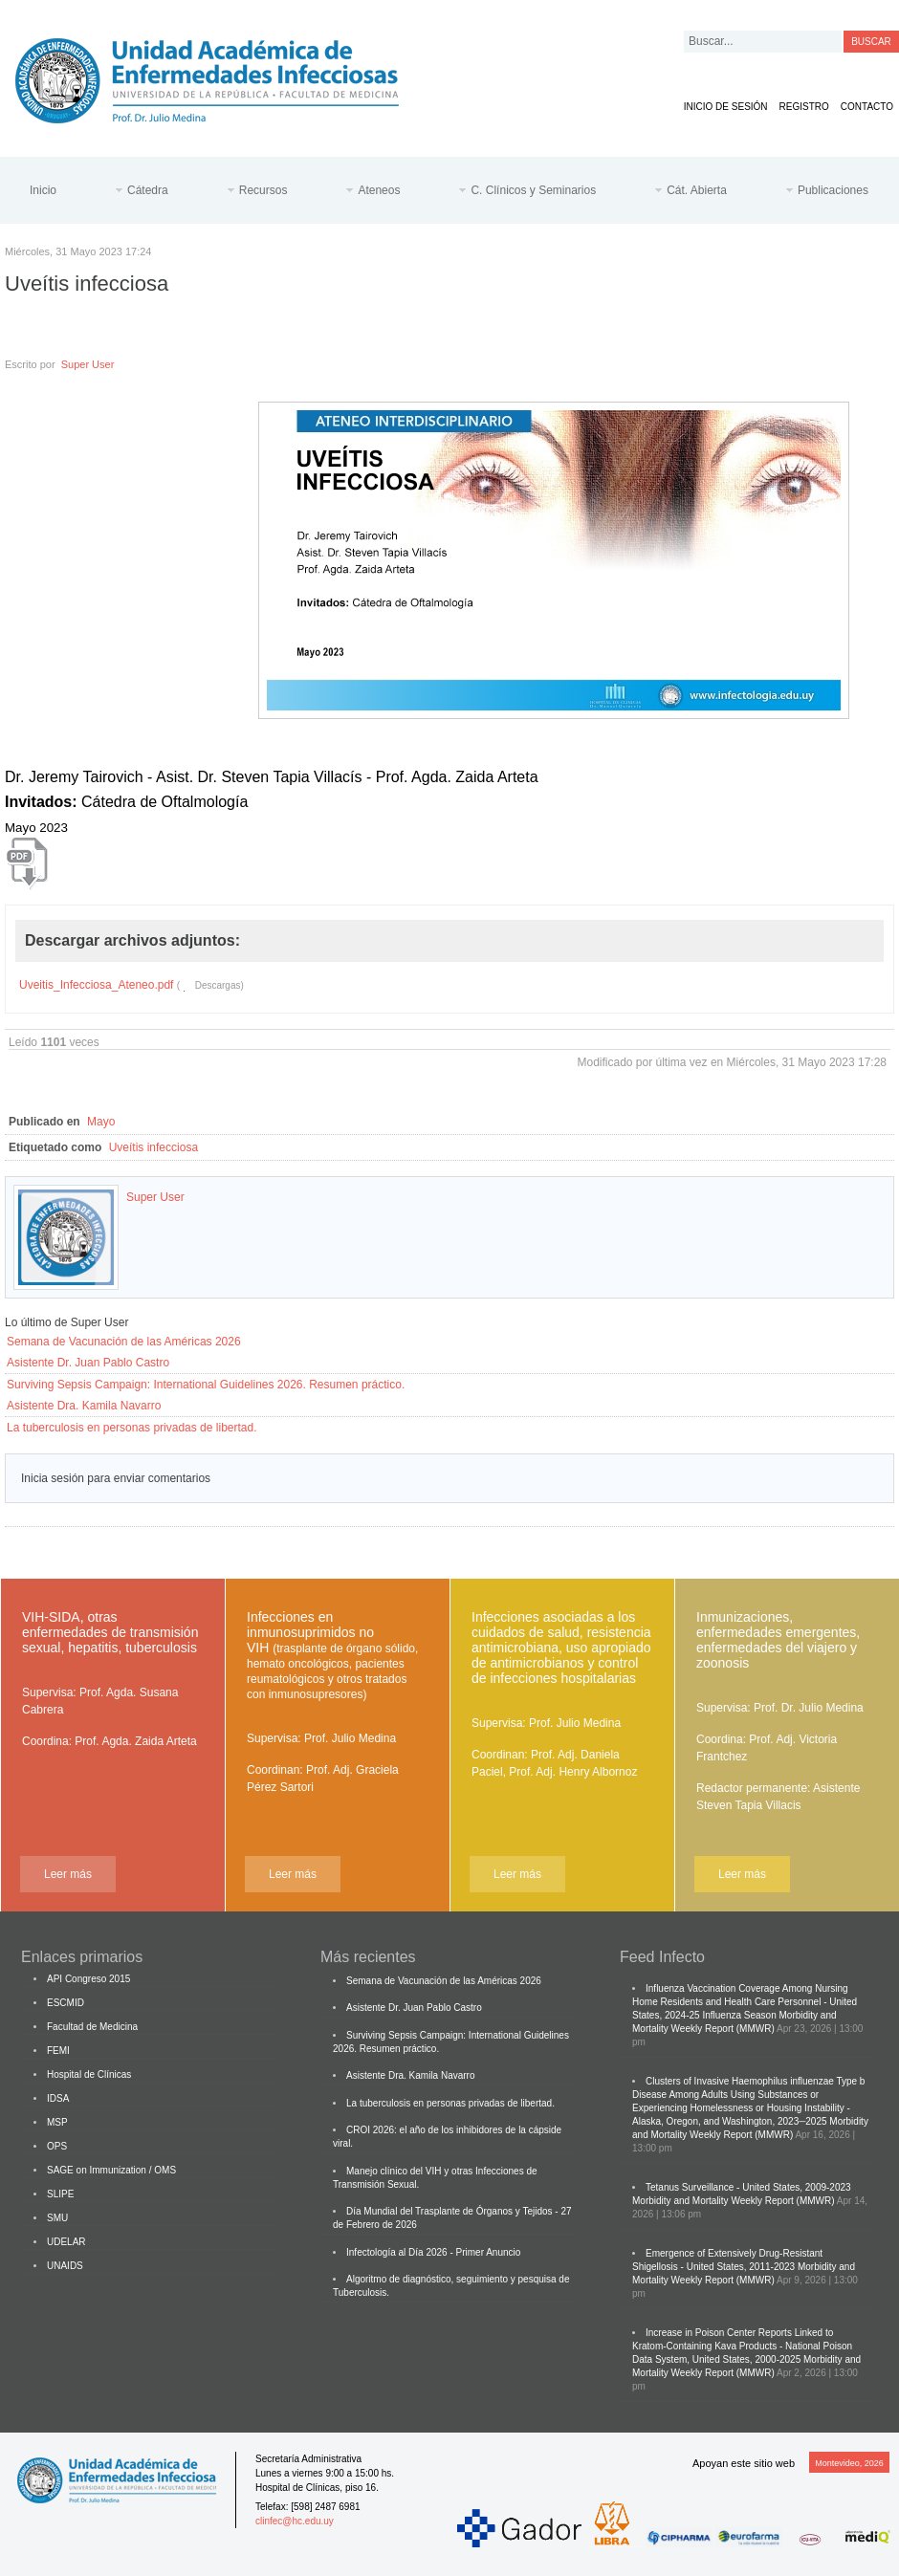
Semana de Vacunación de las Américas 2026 (124, 1341)
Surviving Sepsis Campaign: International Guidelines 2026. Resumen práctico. (206, 1384)
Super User (88, 364)
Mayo (101, 1121)
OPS (57, 2146)
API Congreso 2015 (88, 1979)
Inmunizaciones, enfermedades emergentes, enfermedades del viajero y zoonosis (778, 1639)
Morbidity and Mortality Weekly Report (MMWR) (733, 2200)
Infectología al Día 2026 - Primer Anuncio (433, 2252)
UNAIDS (65, 2265)
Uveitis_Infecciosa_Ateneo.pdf (96, 985)
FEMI (58, 2050)
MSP (57, 2122)
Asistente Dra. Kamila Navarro (84, 1405)
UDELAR (66, 2242)
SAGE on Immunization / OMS (111, 2170)
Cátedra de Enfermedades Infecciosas (221, 77)
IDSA (58, 2098)
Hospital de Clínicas (89, 2074)
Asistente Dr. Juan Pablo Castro (88, 1362)
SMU (57, 2218)
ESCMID (65, 2002)
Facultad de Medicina (92, 2026)
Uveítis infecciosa (153, 1147)
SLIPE (60, 2194)
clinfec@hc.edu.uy (294, 2521)
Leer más (68, 1874)
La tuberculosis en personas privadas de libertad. (132, 1427)
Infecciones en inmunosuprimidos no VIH (332, 1655)
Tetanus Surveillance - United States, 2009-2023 (748, 2187)
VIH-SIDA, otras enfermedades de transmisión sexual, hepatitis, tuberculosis (110, 1632)
